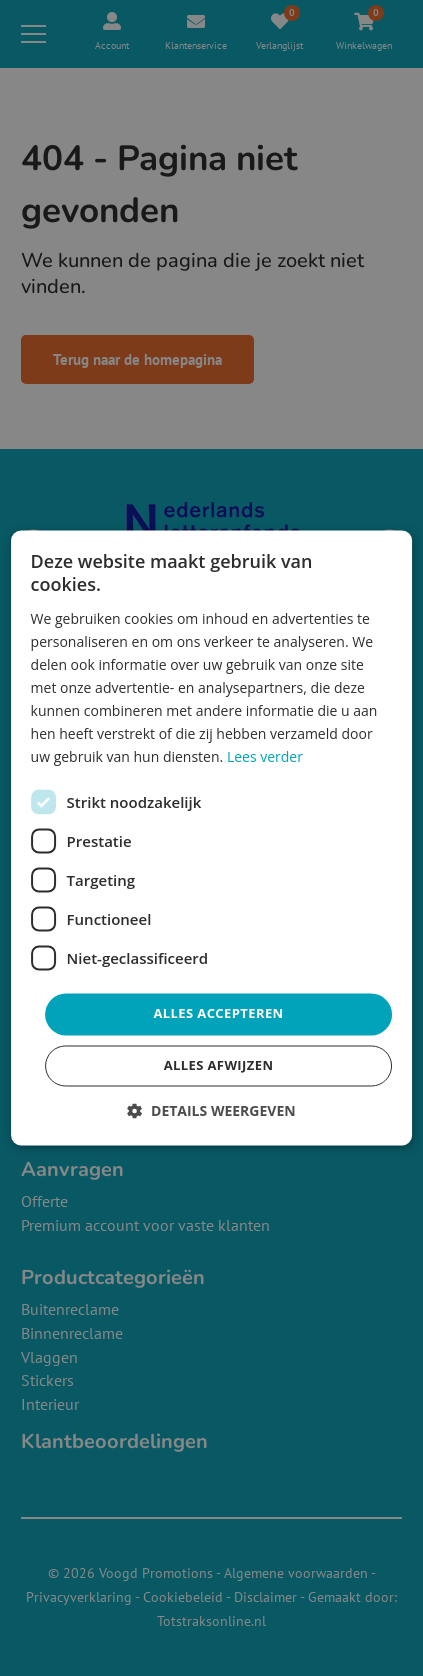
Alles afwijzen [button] (219, 1066)
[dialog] (212, 837)
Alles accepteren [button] (218, 1014)
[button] (211, 1111)
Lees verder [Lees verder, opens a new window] (265, 757)
